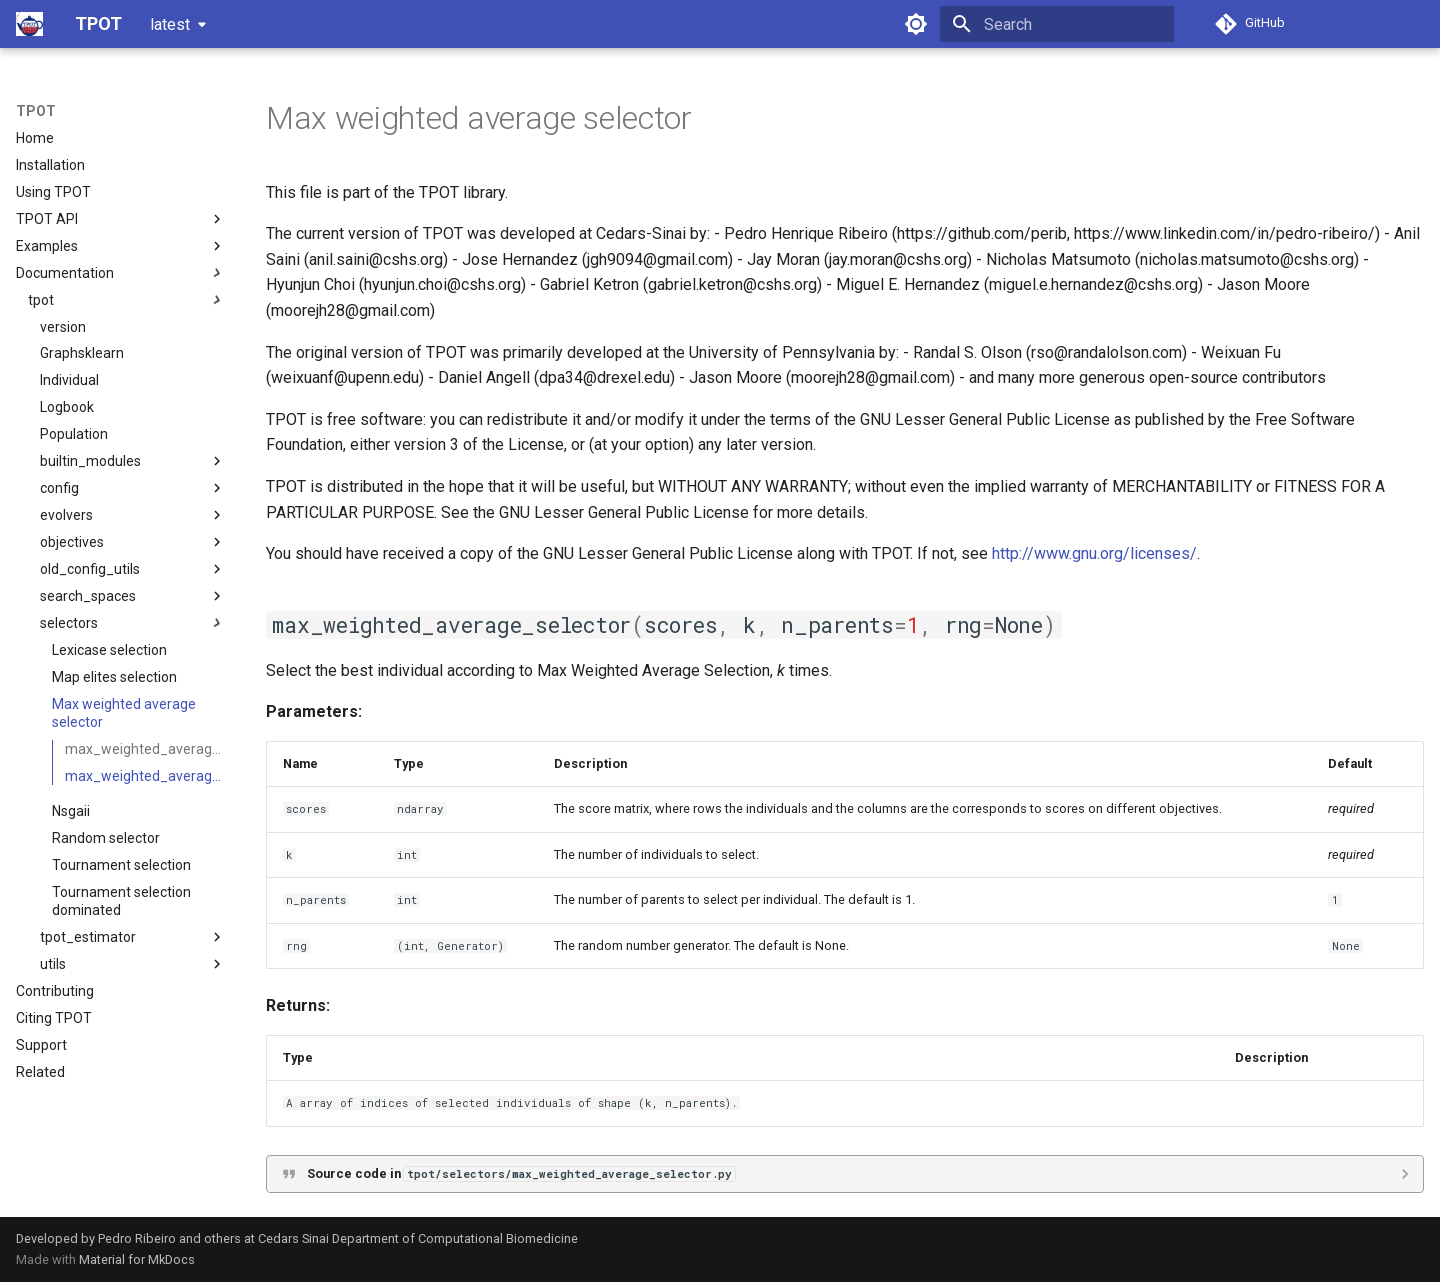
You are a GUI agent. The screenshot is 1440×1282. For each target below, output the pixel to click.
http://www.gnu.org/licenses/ (1094, 553)
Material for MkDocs (137, 1259)
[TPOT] (29, 24)
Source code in (521, 1173)
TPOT (36, 111)
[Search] (1057, 24)
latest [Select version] (170, 24)
